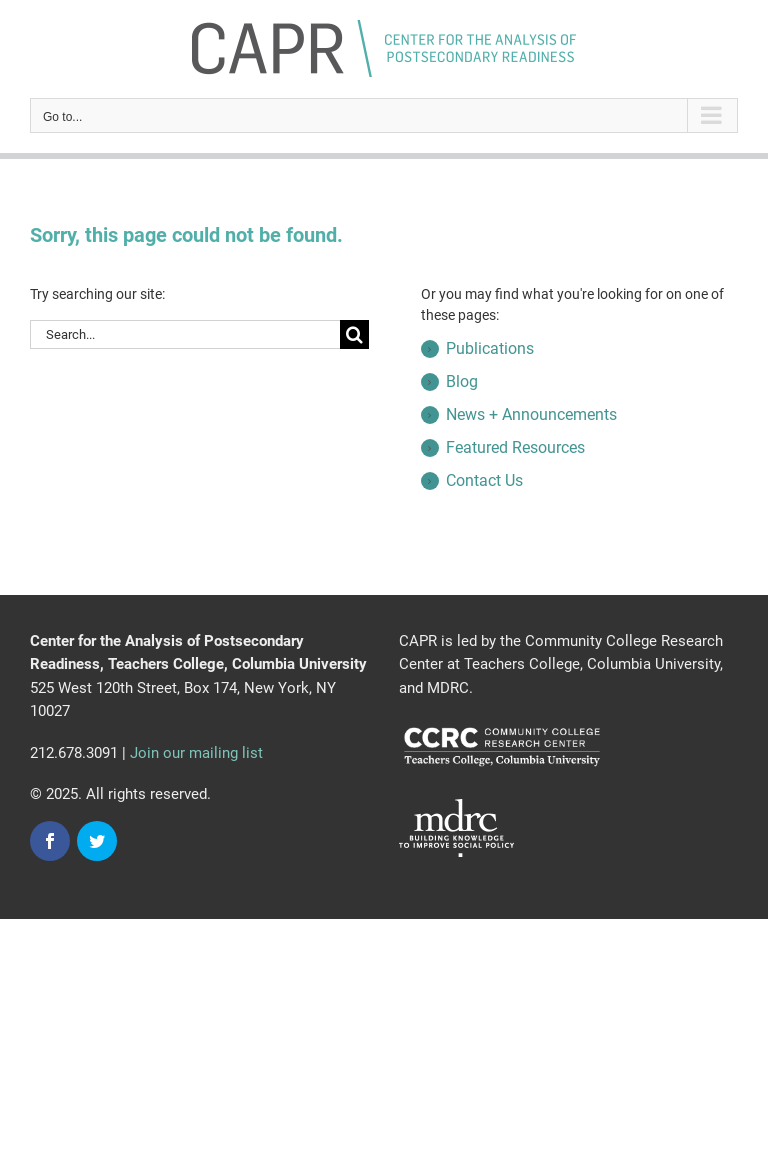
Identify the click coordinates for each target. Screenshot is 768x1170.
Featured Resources (515, 447)
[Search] (354, 334)
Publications (490, 348)
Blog (462, 381)
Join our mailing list (196, 753)
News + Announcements (531, 414)
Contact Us (484, 480)
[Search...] (185, 334)
